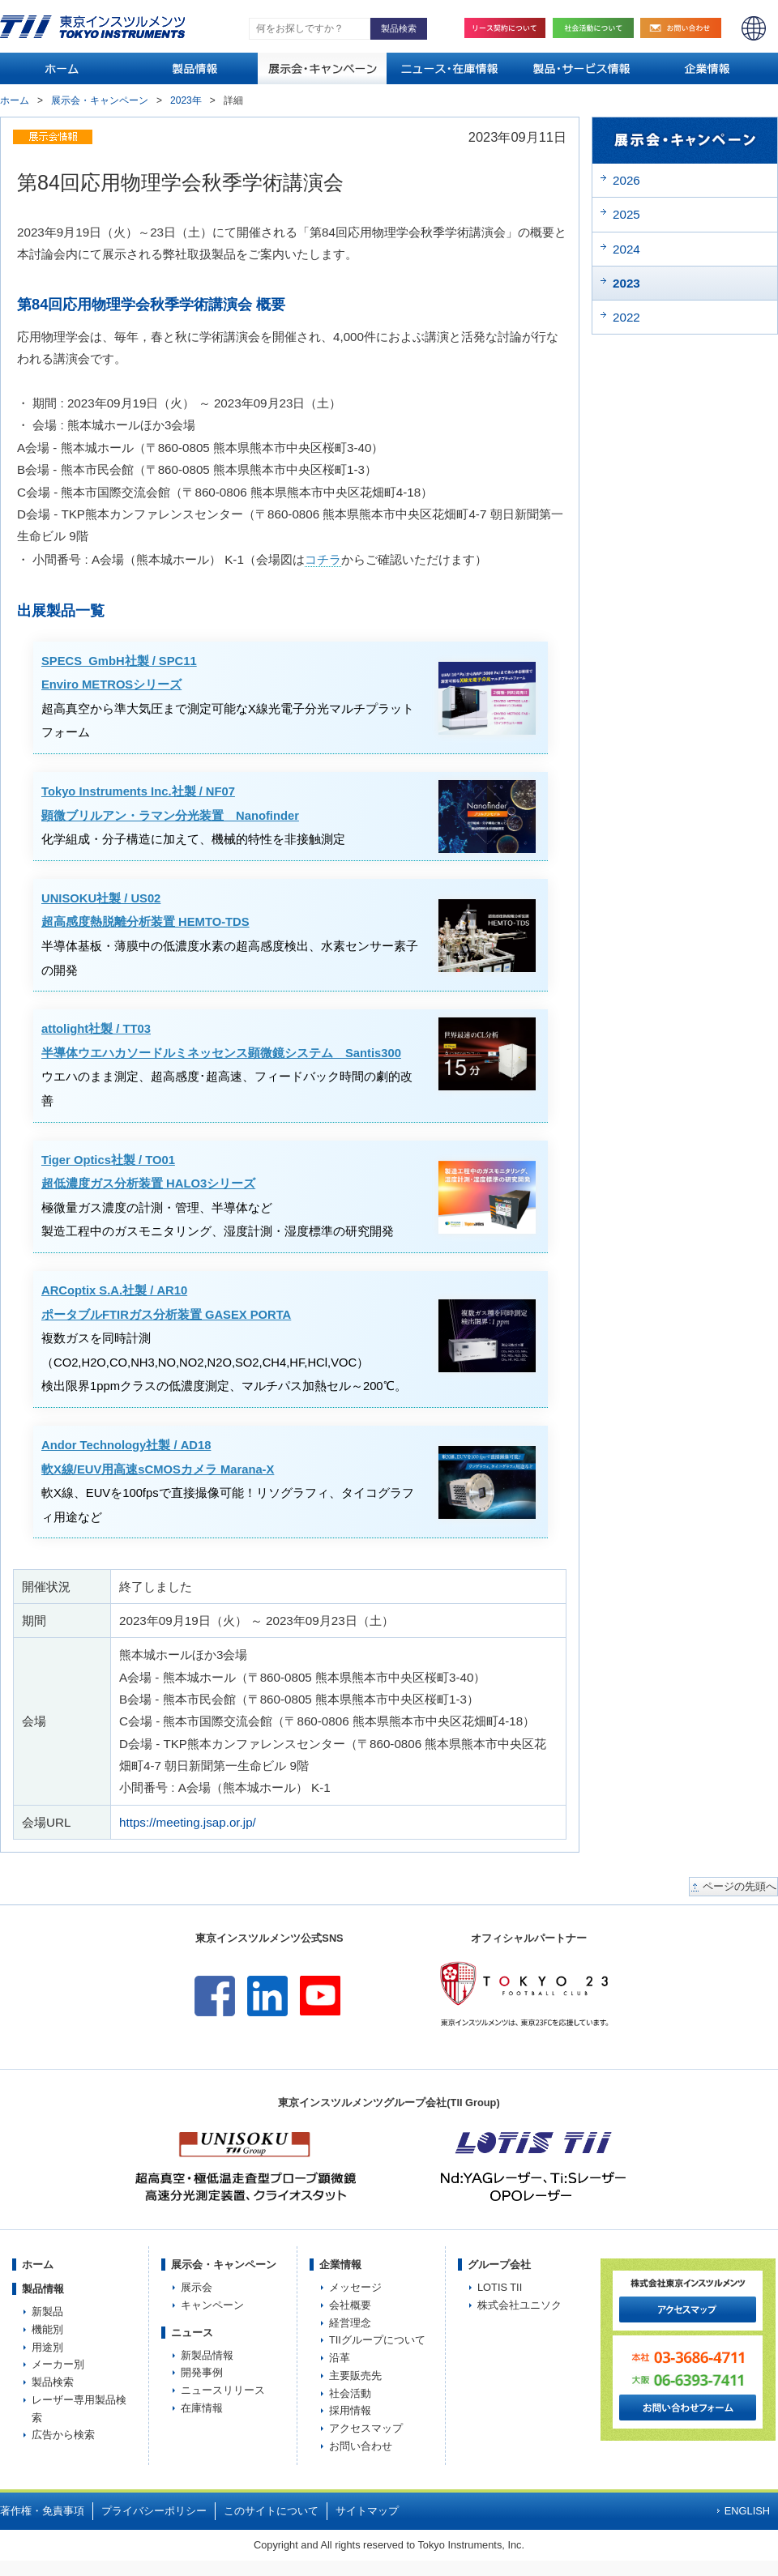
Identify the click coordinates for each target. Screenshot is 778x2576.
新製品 (47, 2311)
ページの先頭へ (739, 1886)
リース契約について (504, 28)
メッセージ (355, 2287)
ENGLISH (754, 28)
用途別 (47, 2347)
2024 (626, 249)
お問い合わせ (684, 28)
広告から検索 (63, 2435)
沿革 (339, 2358)
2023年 (186, 100)
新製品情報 (207, 2355)
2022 (626, 317)
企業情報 (340, 2264)
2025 (626, 214)
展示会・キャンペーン (99, 100)
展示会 (196, 2287)
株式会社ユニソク (519, 2305)
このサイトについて (271, 2511)
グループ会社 (499, 2264)
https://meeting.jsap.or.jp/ (187, 1822)
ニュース (192, 2333)
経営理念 (350, 2323)
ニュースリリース (223, 2390)
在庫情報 (202, 2408)
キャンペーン (212, 2305)
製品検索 (53, 2382)
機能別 (47, 2329)
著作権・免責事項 (42, 2511)
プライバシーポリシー (154, 2511)
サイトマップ (367, 2511)
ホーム (14, 100)
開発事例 (202, 2372)
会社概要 (350, 2305)
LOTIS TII (499, 2287)
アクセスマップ (366, 2428)
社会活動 (597, 28)
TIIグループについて (377, 2340)
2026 (626, 180)
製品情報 (43, 2289)
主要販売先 (355, 2375)
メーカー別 (58, 2364)
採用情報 (350, 2410)
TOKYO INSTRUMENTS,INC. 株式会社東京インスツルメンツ (92, 26)
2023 (626, 283)
